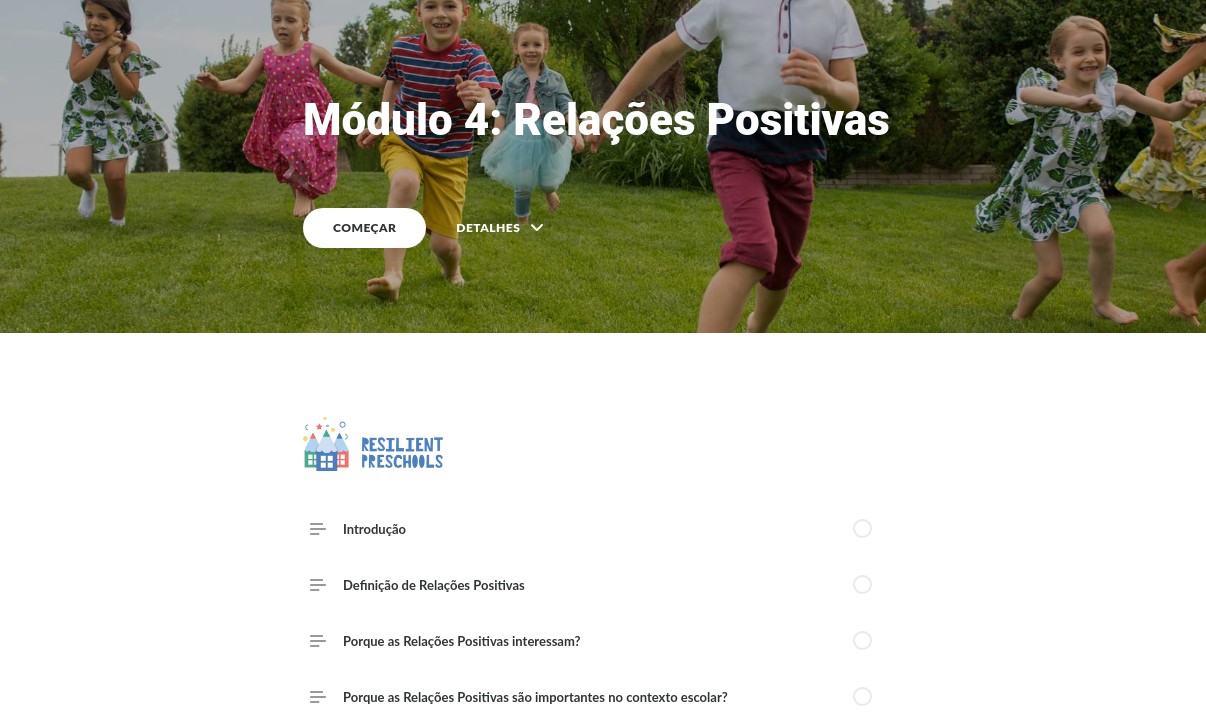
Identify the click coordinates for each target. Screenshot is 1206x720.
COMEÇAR (364, 227)
